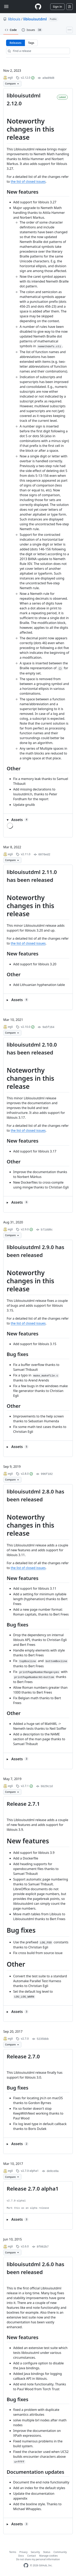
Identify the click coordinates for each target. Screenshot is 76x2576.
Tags (31, 43)
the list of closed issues (28, 181)
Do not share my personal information (38, 2559)
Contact (31, 2555)
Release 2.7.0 (23, 2056)
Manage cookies (48, 2555)
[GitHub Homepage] (26, 2565)
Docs (21, 2555)
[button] (38, 819)
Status (46, 2552)
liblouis (14, 19)
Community (60, 2552)
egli (10, 77)
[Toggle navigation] (6, 6)
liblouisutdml (35, 19)
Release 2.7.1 (23, 1803)
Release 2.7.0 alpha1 (33, 2188)
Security (35, 2552)
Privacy (23, 2552)
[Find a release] (38, 51)
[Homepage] (38, 6)
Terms (12, 2552)
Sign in (57, 6)
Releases (15, 43)
